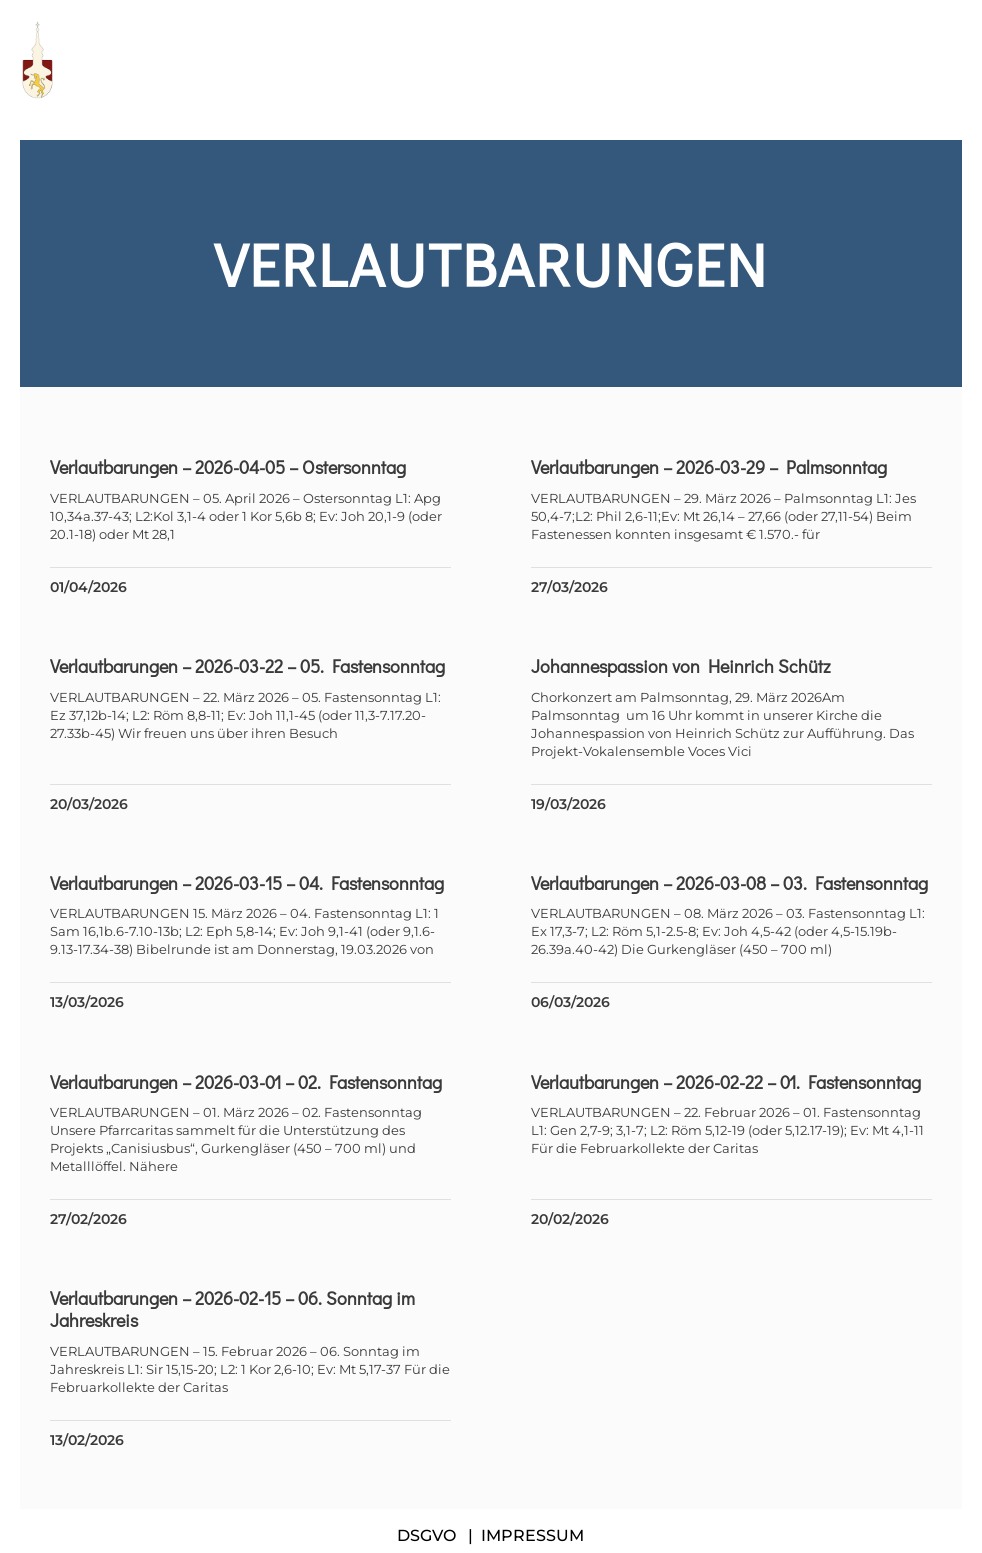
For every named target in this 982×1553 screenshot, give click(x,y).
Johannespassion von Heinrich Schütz (681, 666)
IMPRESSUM (532, 1535)
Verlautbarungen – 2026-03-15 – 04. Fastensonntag (247, 883)
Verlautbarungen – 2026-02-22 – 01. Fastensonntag (726, 1082)
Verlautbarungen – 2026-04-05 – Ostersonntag (228, 467)
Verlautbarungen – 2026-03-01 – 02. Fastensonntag (246, 1082)
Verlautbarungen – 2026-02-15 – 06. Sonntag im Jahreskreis (232, 1309)
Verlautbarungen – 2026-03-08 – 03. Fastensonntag (729, 883)
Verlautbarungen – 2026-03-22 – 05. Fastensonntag (247, 666)
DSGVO (426, 1535)
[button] (952, 60)
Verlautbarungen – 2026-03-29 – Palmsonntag (709, 467)
